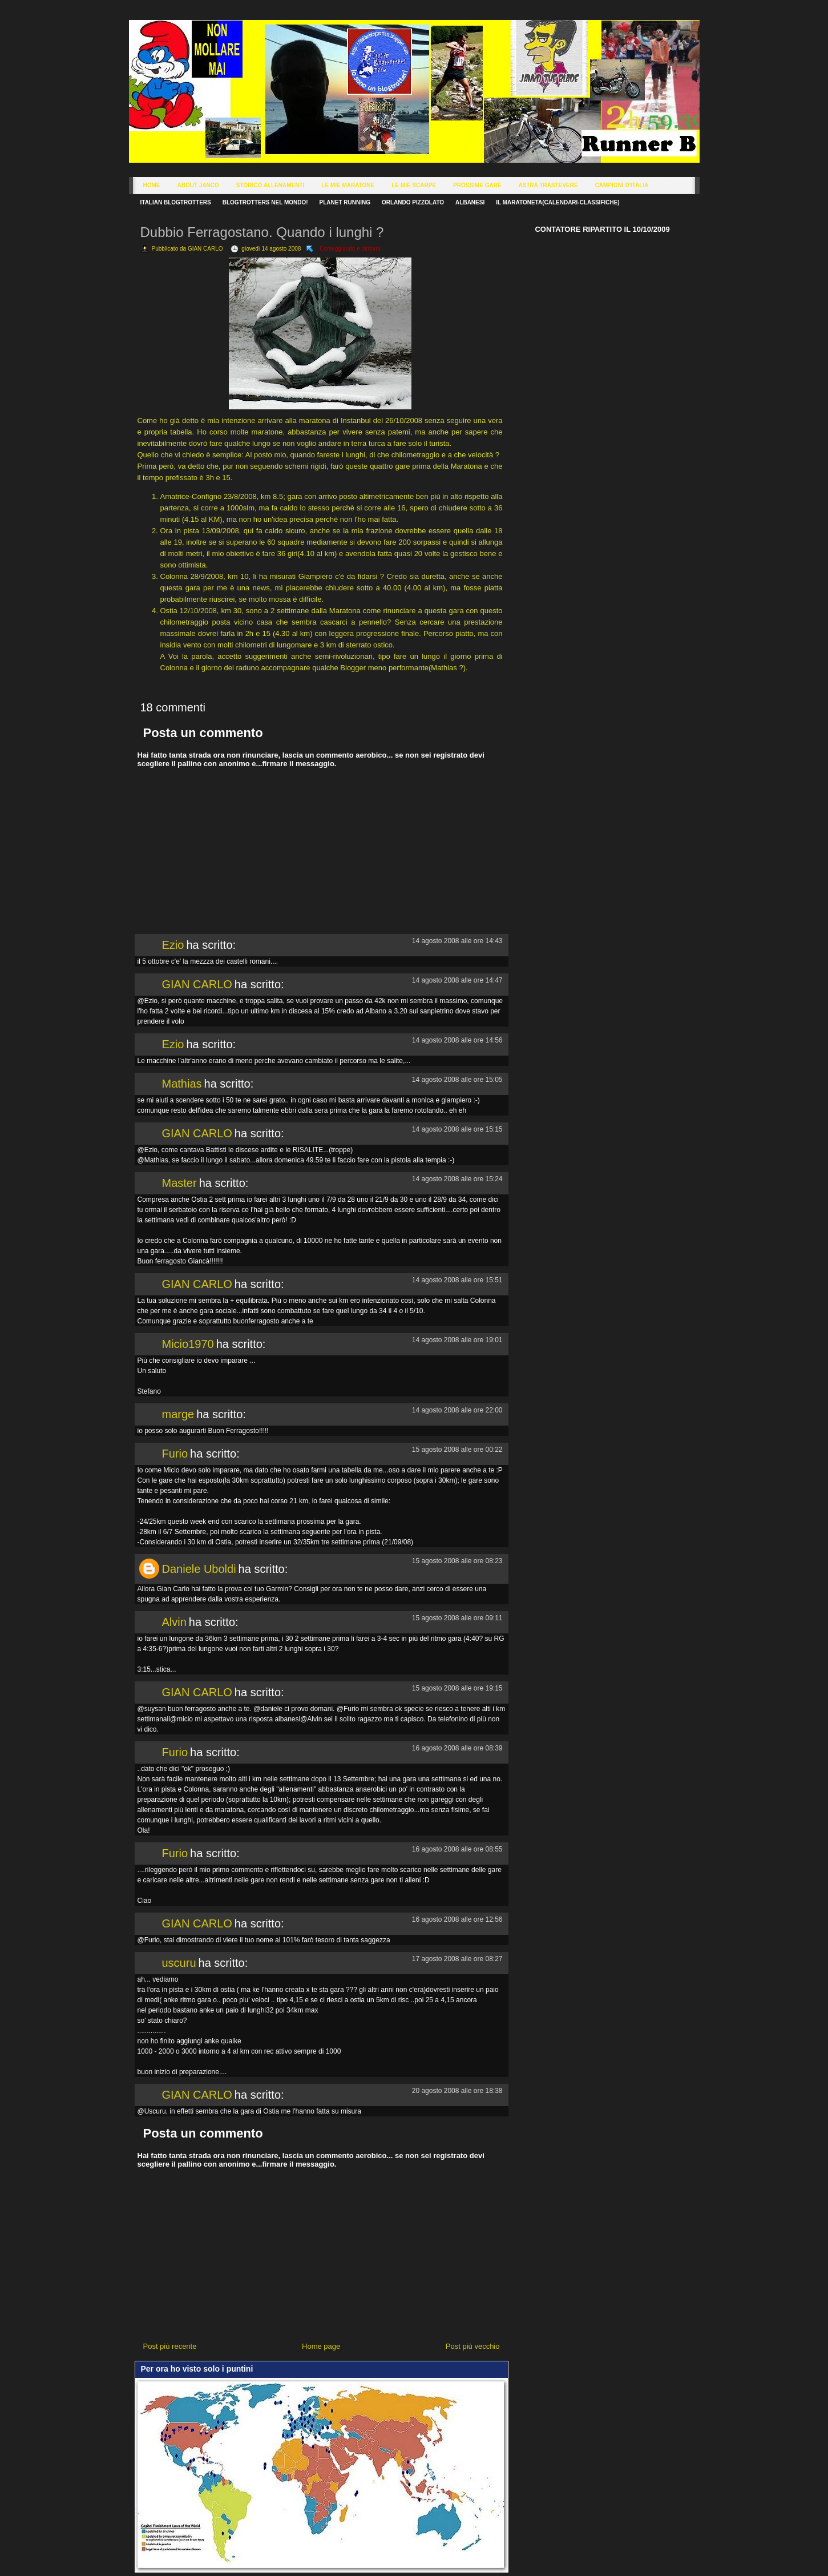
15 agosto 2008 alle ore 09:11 (457, 1618)
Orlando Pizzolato (413, 202)
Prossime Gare (477, 185)
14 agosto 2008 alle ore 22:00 (457, 1410)
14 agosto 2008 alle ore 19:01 (457, 1340)
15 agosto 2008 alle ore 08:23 (457, 1561)
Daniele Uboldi (199, 1569)
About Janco (198, 185)
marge (178, 1414)
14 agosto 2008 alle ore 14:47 (457, 980)
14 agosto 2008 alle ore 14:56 (457, 1040)
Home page (321, 2346)
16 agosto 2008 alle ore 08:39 (457, 1748)
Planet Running (345, 202)
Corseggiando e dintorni (350, 248)
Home (151, 185)
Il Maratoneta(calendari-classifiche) (557, 202)
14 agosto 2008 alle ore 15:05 (457, 1080)
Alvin (174, 1622)
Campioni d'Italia (622, 185)
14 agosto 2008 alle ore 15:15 (457, 1129)
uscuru (179, 1963)
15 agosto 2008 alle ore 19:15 (457, 1688)
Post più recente (170, 2346)
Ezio (173, 945)
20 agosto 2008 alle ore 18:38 (457, 2091)
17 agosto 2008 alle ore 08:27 (457, 1959)
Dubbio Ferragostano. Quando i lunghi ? (262, 232)
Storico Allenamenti (270, 185)
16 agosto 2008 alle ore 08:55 (457, 1849)
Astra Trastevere (548, 185)
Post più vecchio (473, 2346)
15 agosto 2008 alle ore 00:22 (457, 1450)
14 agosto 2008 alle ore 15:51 (457, 1280)
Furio (175, 1453)
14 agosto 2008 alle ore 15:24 (457, 1179)
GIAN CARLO (197, 984)
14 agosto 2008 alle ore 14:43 (457, 941)
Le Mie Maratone (347, 185)
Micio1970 (188, 1344)
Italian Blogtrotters (175, 202)
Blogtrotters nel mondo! (265, 202)
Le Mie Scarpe (413, 185)
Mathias (182, 1083)
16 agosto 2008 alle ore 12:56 (457, 1919)
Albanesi (469, 202)
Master (179, 1183)
